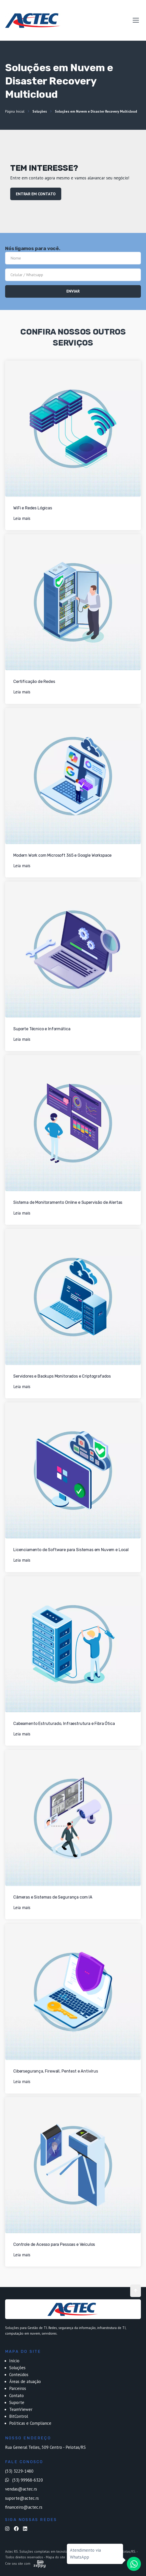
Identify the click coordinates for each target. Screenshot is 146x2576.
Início (14, 2361)
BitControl (18, 2416)
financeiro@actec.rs (23, 2507)
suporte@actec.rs (22, 2498)
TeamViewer (20, 2409)
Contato (16, 2395)
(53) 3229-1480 (19, 2471)
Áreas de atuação (25, 2381)
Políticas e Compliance (30, 2423)
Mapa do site (55, 2557)
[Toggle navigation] (136, 20)
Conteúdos (18, 2374)
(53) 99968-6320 (24, 2480)
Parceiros (17, 2388)
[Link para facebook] (18, 2529)
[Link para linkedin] (26, 2529)
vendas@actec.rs (21, 2489)
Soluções (17, 2367)
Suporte (16, 2402)
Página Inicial (15, 111)
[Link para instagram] (9, 2529)
